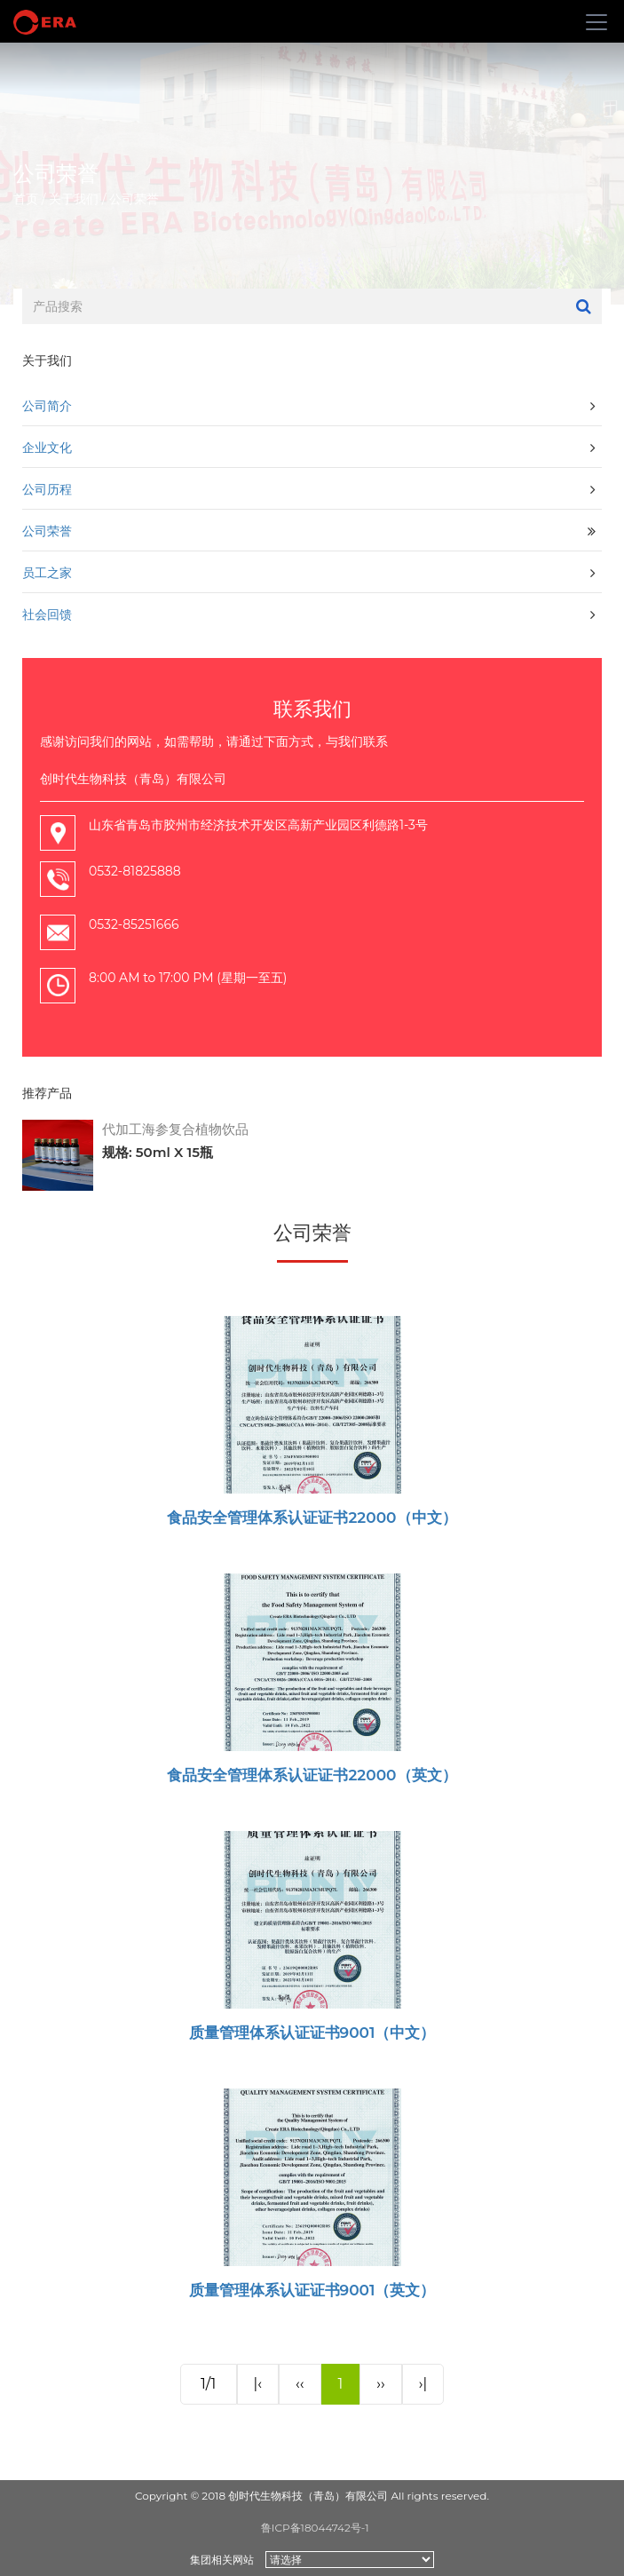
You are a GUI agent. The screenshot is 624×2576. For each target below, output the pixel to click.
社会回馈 (47, 614)
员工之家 (47, 572)
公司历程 (47, 488)
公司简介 (47, 405)
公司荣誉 (134, 199)
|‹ (258, 2383)
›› (380, 2383)
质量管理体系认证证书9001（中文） (312, 2032)
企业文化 (47, 447)
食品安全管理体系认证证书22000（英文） (311, 1775)
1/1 (208, 2383)
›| (423, 2383)
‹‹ (300, 2383)
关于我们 (74, 199)
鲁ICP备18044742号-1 (315, 2527)
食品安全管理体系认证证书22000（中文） (311, 1517)
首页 (25, 199)
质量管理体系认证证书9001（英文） (312, 2290)
